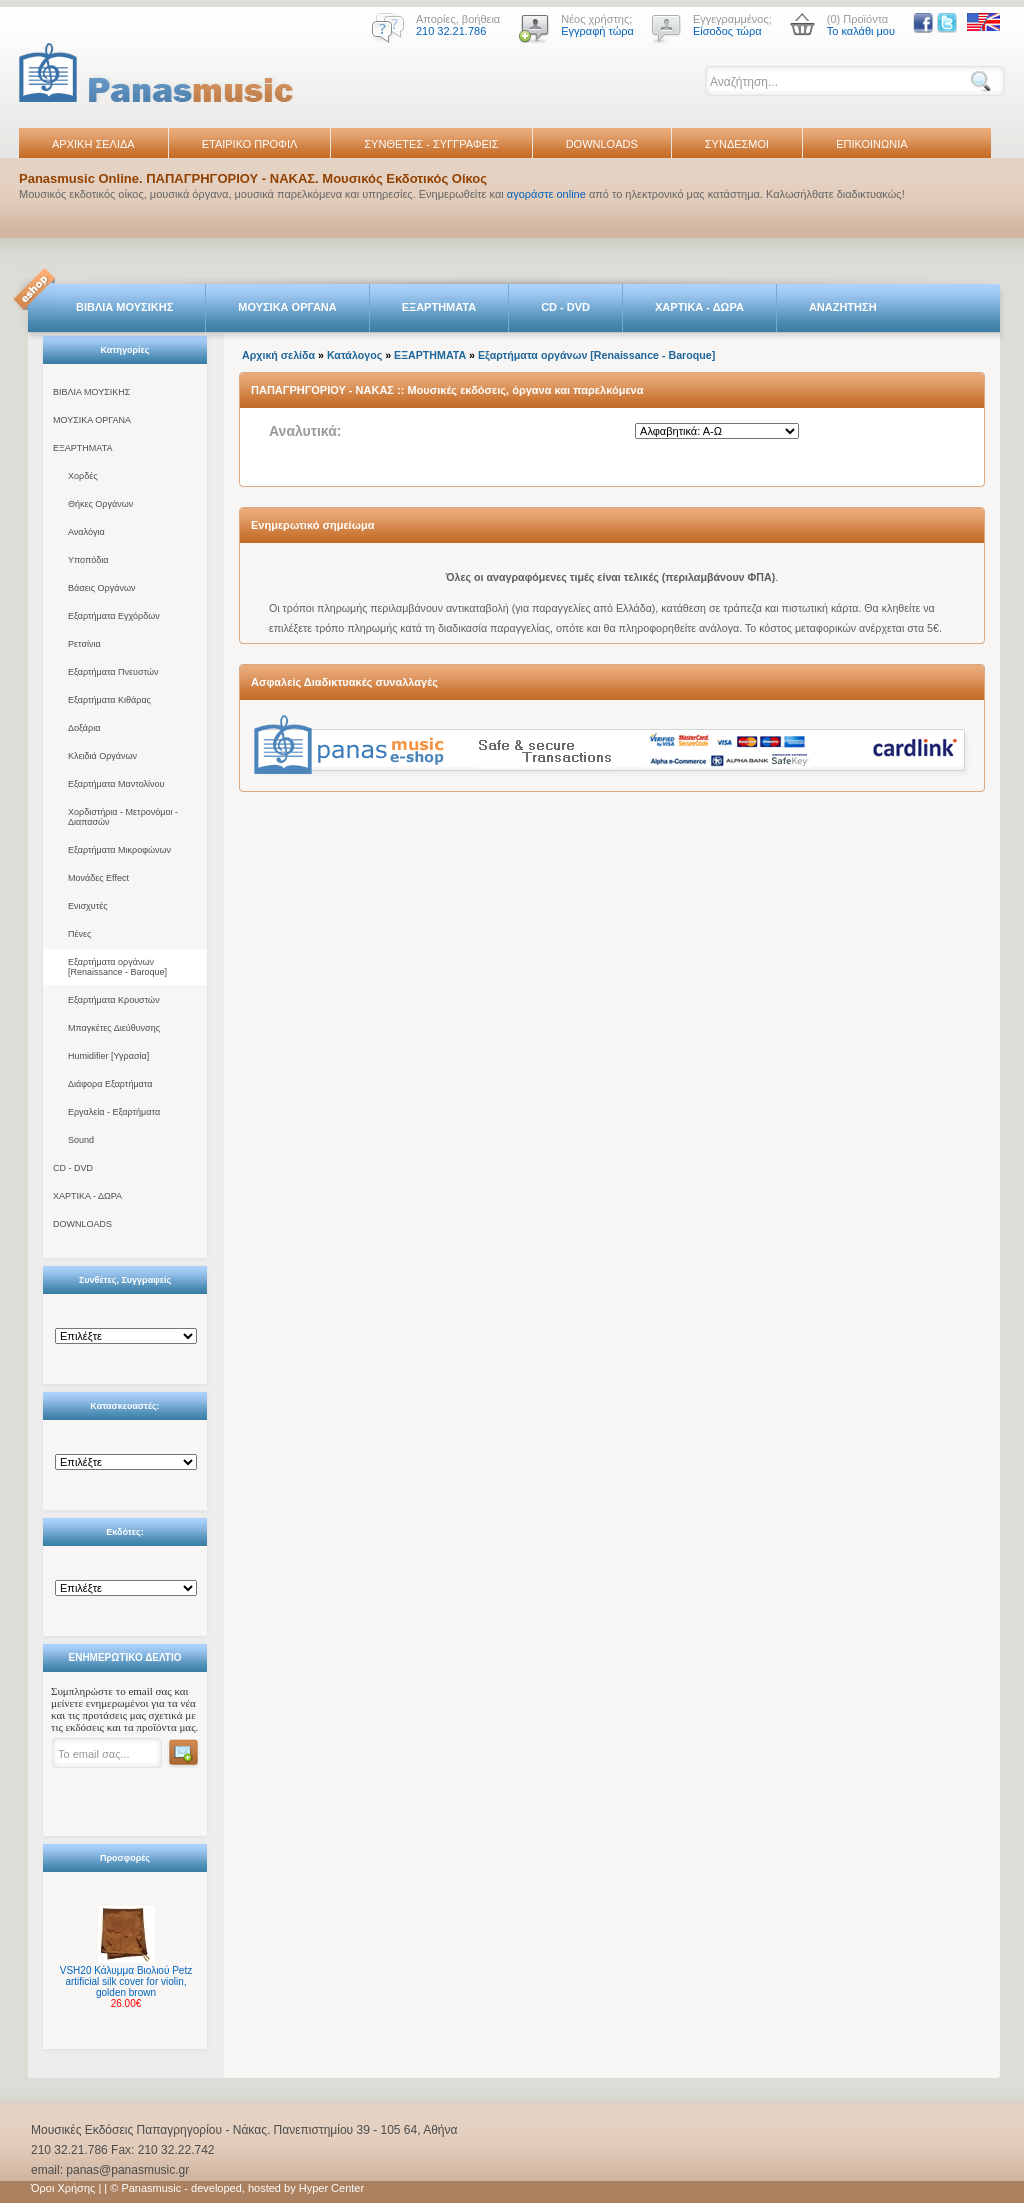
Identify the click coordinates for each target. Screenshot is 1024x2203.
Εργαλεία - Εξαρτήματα (114, 1112)
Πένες (79, 934)
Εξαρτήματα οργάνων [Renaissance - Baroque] (117, 967)
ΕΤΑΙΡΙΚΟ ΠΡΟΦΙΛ (250, 144)
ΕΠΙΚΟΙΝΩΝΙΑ (871, 144)
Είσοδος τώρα (727, 31)
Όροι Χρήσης (63, 2188)
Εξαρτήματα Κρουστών (114, 1000)
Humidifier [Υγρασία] (108, 1056)
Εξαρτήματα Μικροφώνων (119, 850)
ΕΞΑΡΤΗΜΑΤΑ (439, 307)
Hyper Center (331, 2188)
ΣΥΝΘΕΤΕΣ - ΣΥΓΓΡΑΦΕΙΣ (431, 144)
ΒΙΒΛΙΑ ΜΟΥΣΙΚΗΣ (124, 307)
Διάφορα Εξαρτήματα (110, 1084)
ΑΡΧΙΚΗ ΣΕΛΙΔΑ (93, 144)
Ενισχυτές (88, 906)
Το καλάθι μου (861, 31)
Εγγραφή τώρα (597, 31)
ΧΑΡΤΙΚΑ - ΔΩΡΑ (699, 307)
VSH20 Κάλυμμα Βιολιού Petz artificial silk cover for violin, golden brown (126, 1981)
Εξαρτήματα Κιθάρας (109, 700)
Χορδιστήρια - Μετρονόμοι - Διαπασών (123, 817)
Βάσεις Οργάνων (101, 588)
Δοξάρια (84, 728)
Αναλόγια (86, 532)
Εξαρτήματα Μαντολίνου (116, 784)
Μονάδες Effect (98, 878)
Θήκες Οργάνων (100, 504)
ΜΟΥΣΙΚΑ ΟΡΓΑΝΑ (287, 307)
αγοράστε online (546, 194)
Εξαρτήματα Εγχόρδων (114, 616)
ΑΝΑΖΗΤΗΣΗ (843, 307)
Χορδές (83, 476)
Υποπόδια (88, 560)
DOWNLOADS (602, 144)
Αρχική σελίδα (278, 355)
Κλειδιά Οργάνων (102, 756)
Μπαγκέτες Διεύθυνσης (114, 1028)
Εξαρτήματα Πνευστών (113, 672)
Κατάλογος (354, 355)
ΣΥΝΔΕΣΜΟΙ (737, 144)
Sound (81, 1140)
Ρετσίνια (84, 644)
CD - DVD (565, 307)
